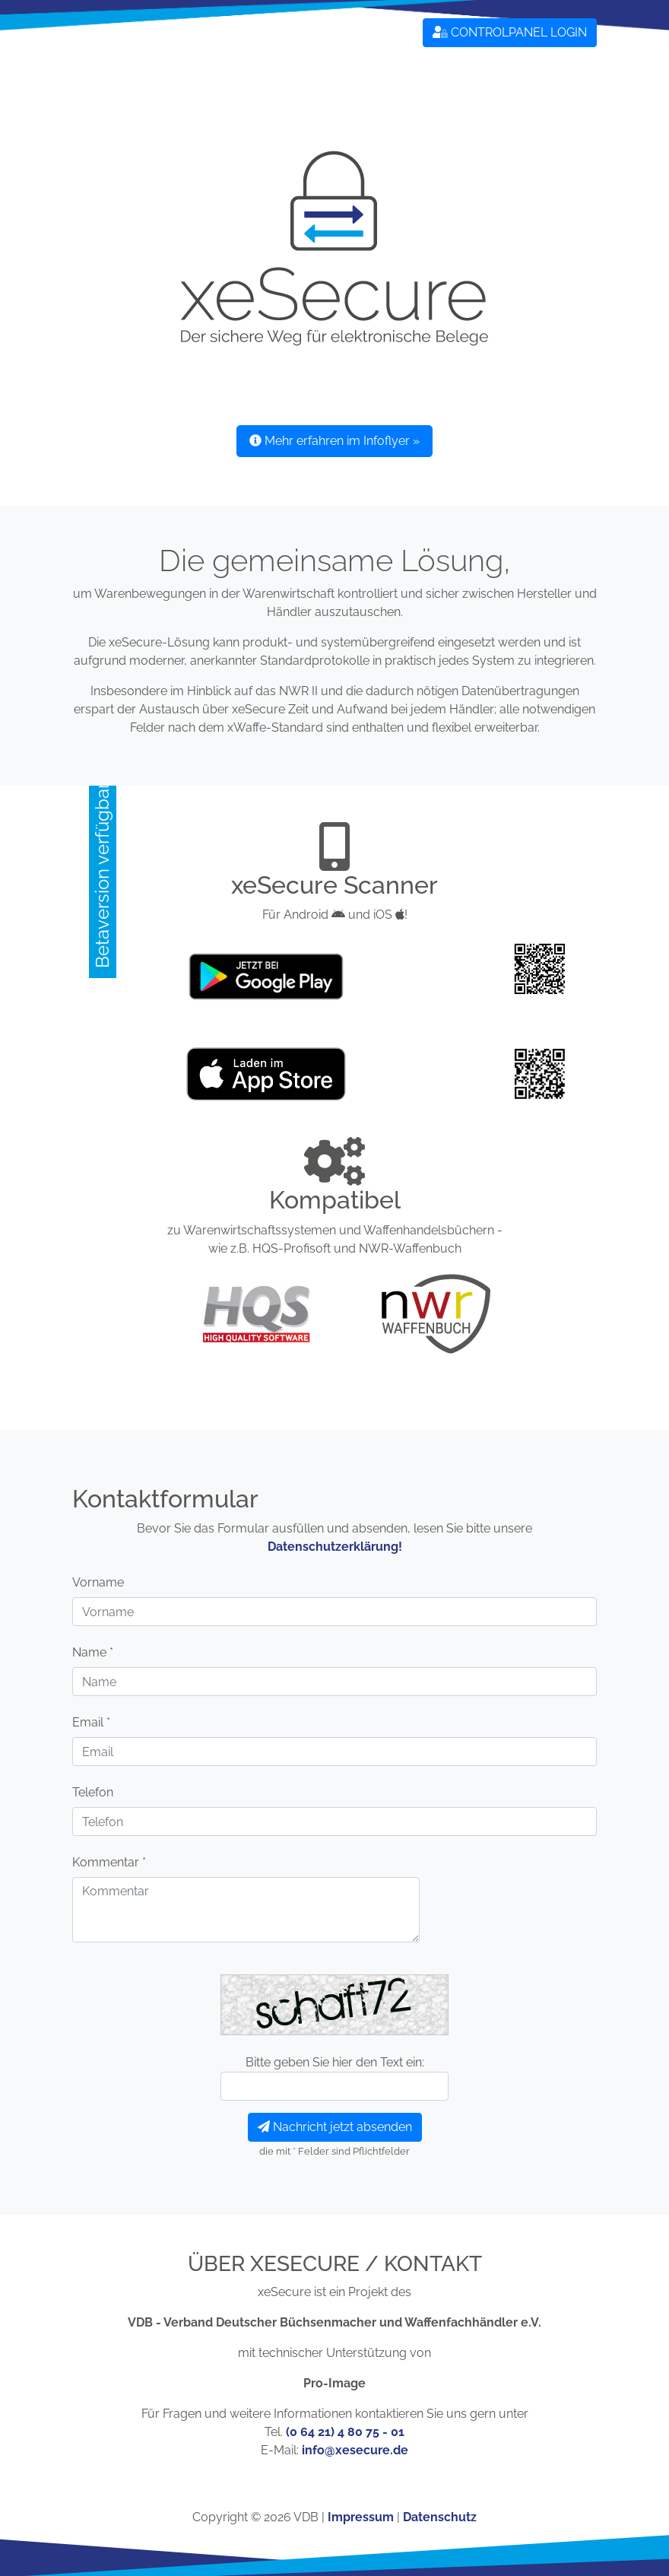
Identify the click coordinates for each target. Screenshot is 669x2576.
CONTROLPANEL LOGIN (510, 32)
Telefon (92, 1792)
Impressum (361, 2517)
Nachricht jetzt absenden (335, 2127)
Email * (91, 1722)
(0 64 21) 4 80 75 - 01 (345, 2432)
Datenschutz (440, 2517)
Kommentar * (109, 1862)
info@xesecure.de (355, 2450)
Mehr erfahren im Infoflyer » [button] (334, 441)
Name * (92, 1652)
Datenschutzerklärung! (335, 1546)
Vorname (98, 1582)
